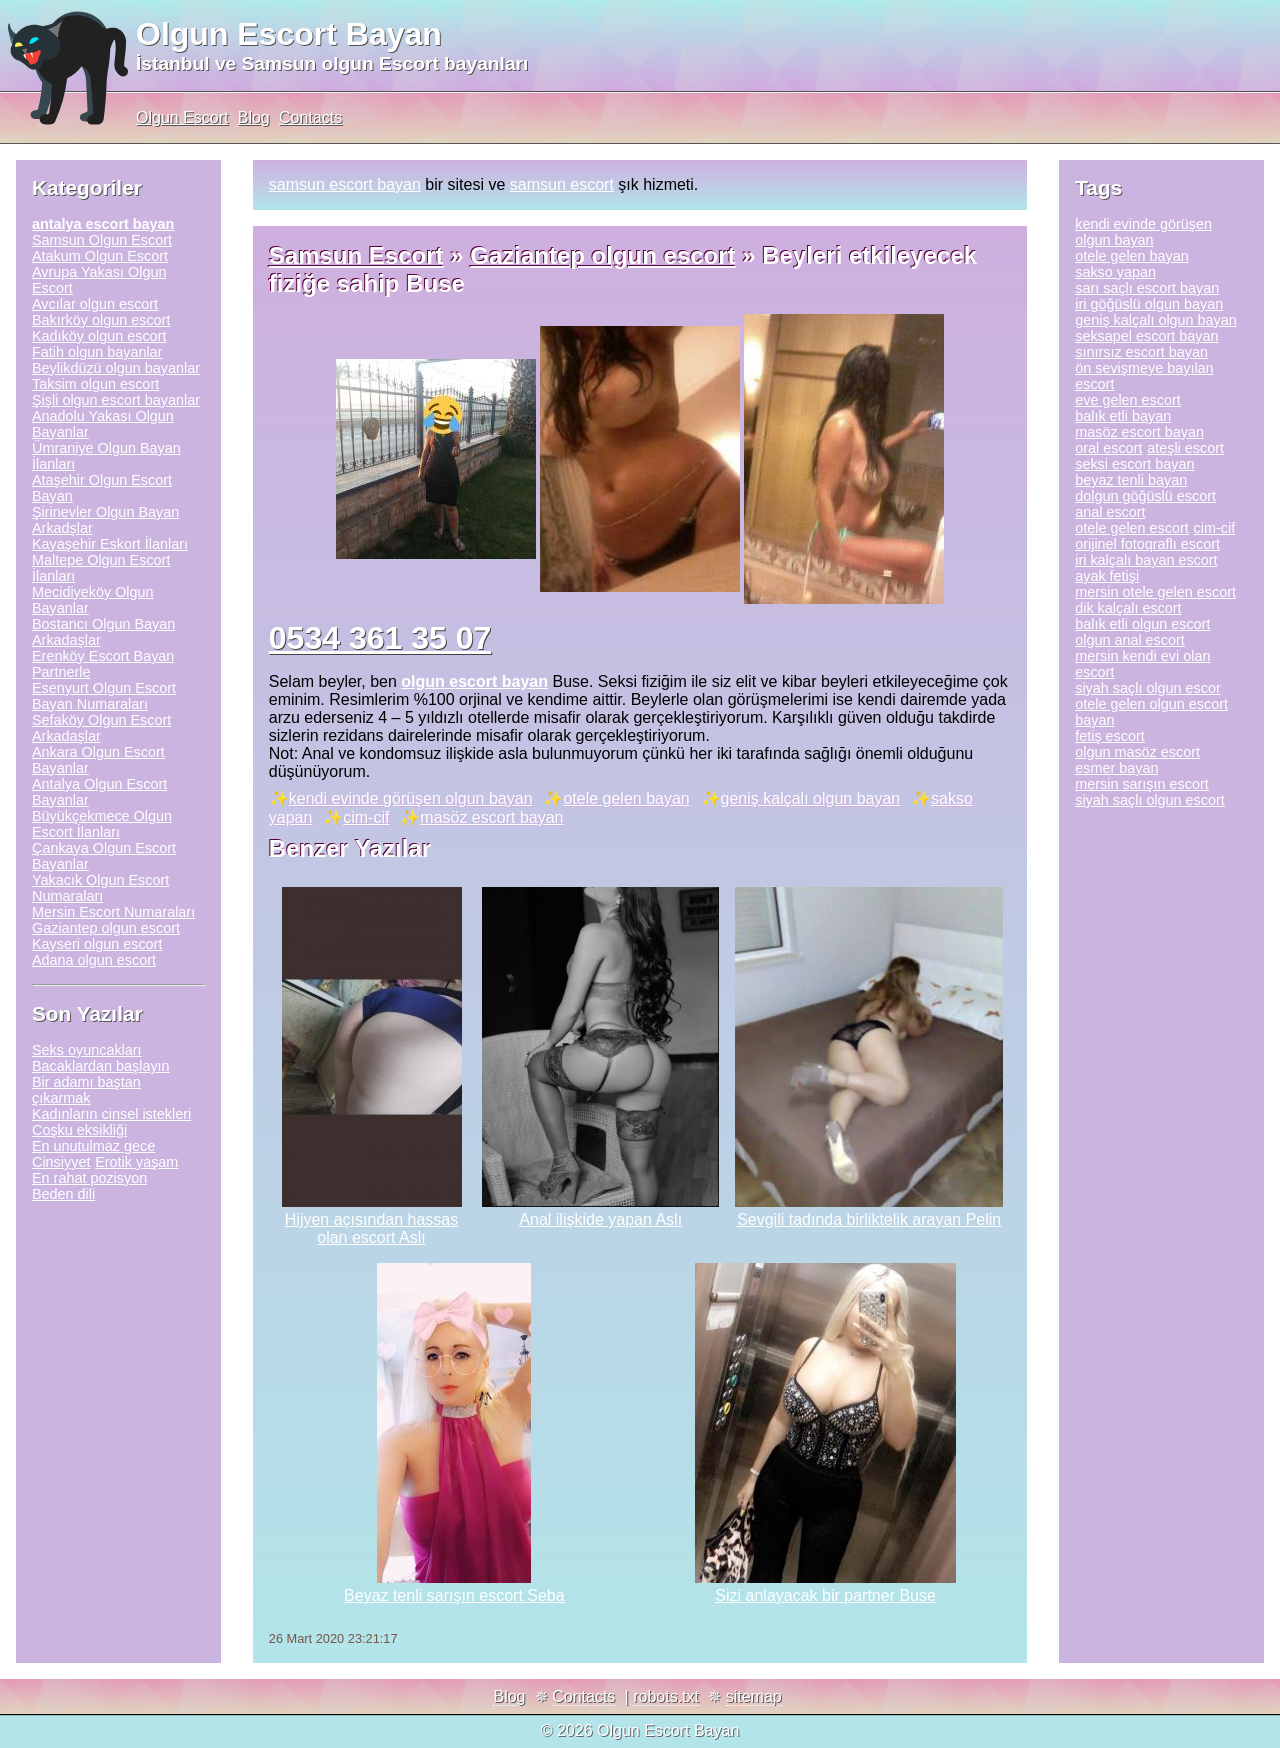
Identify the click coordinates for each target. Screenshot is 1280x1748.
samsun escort (562, 184)
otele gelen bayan (626, 798)
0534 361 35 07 (380, 638)
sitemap (754, 1696)
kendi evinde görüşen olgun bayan (411, 798)
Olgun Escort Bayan (289, 34)
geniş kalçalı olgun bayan (811, 798)
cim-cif (366, 817)
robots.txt (666, 1696)
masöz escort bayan (491, 817)
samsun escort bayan (345, 184)
